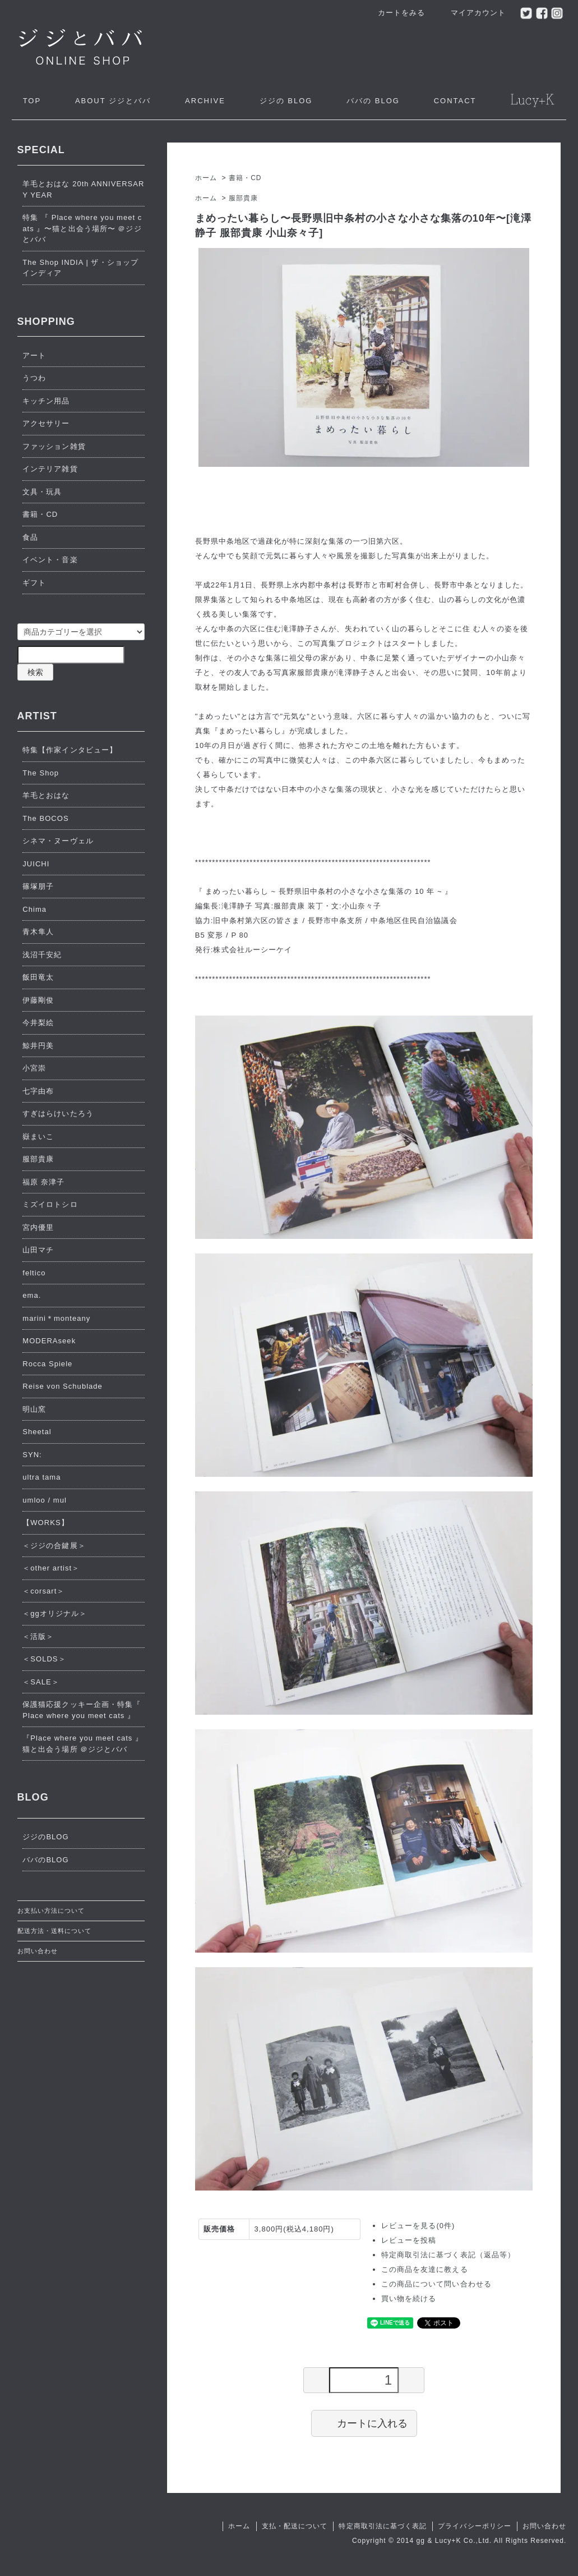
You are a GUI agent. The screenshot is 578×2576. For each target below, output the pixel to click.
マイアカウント (472, 12)
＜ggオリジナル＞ (54, 1613)
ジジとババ (113, 101)
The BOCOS (45, 818)
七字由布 (38, 1091)
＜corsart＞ (43, 1591)
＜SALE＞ (40, 1682)
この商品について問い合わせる (436, 2284)
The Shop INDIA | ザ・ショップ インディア (80, 268)
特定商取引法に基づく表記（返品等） (448, 2255)
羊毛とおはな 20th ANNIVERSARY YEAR (83, 189)
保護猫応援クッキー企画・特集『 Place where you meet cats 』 (81, 1710)
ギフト (34, 582)
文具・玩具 (42, 492)
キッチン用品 (46, 401)
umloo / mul (44, 1500)
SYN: (32, 1454)
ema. (31, 1295)
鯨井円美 (38, 1045)
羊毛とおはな (46, 795)
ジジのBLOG (45, 1837)
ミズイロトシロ (49, 1204)
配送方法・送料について (54, 1930)
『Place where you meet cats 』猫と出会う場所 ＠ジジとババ (82, 1743)
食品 (30, 537)
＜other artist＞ (51, 1568)
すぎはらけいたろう (57, 1113)
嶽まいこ (38, 1136)
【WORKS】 (45, 1522)
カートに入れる (364, 2423)
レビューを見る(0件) (418, 2225)
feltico (33, 1273)
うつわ (34, 378)
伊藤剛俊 (38, 1000)
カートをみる (395, 12)
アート (34, 355)
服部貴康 (243, 198)
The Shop (40, 773)
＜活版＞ (38, 1636)
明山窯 (34, 1409)
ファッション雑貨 (53, 446)
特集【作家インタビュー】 (69, 750)
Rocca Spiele (47, 1364)
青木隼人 (38, 931)
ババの (373, 101)
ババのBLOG (45, 1860)
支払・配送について (294, 2526)
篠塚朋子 (38, 886)
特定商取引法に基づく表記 (382, 2526)
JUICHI (35, 864)
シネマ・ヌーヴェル (57, 841)
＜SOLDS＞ (44, 1659)
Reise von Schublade (62, 1386)
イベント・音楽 (49, 559)
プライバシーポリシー (474, 2526)
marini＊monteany (56, 1318)
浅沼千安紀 (42, 954)
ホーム (206, 178)
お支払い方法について (51, 1910)
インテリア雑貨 (49, 469)
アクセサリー (46, 423)
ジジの (286, 101)
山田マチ (38, 1250)
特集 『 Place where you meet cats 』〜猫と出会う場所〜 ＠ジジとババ (82, 228)
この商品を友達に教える (424, 2269)
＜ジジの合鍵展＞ (53, 1545)
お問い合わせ (37, 1951)
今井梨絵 (38, 1022)
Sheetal (36, 1431)
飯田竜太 (38, 977)
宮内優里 (38, 1227)
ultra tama (41, 1477)
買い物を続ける (408, 2298)
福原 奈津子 (43, 1182)
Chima (34, 909)
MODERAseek (49, 1341)
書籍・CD (245, 178)
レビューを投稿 (408, 2240)
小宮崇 (34, 1068)
